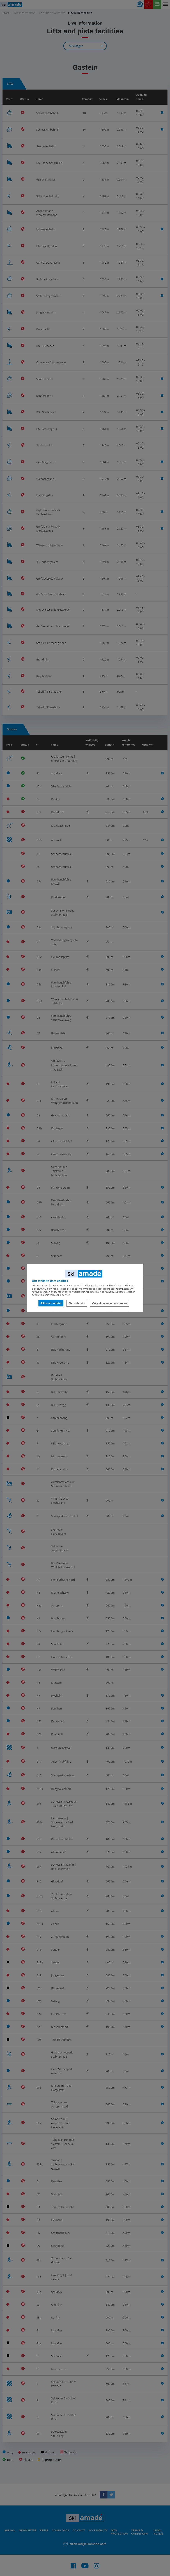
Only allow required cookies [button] (109, 1303)
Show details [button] (77, 1303)
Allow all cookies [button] (51, 1303)
